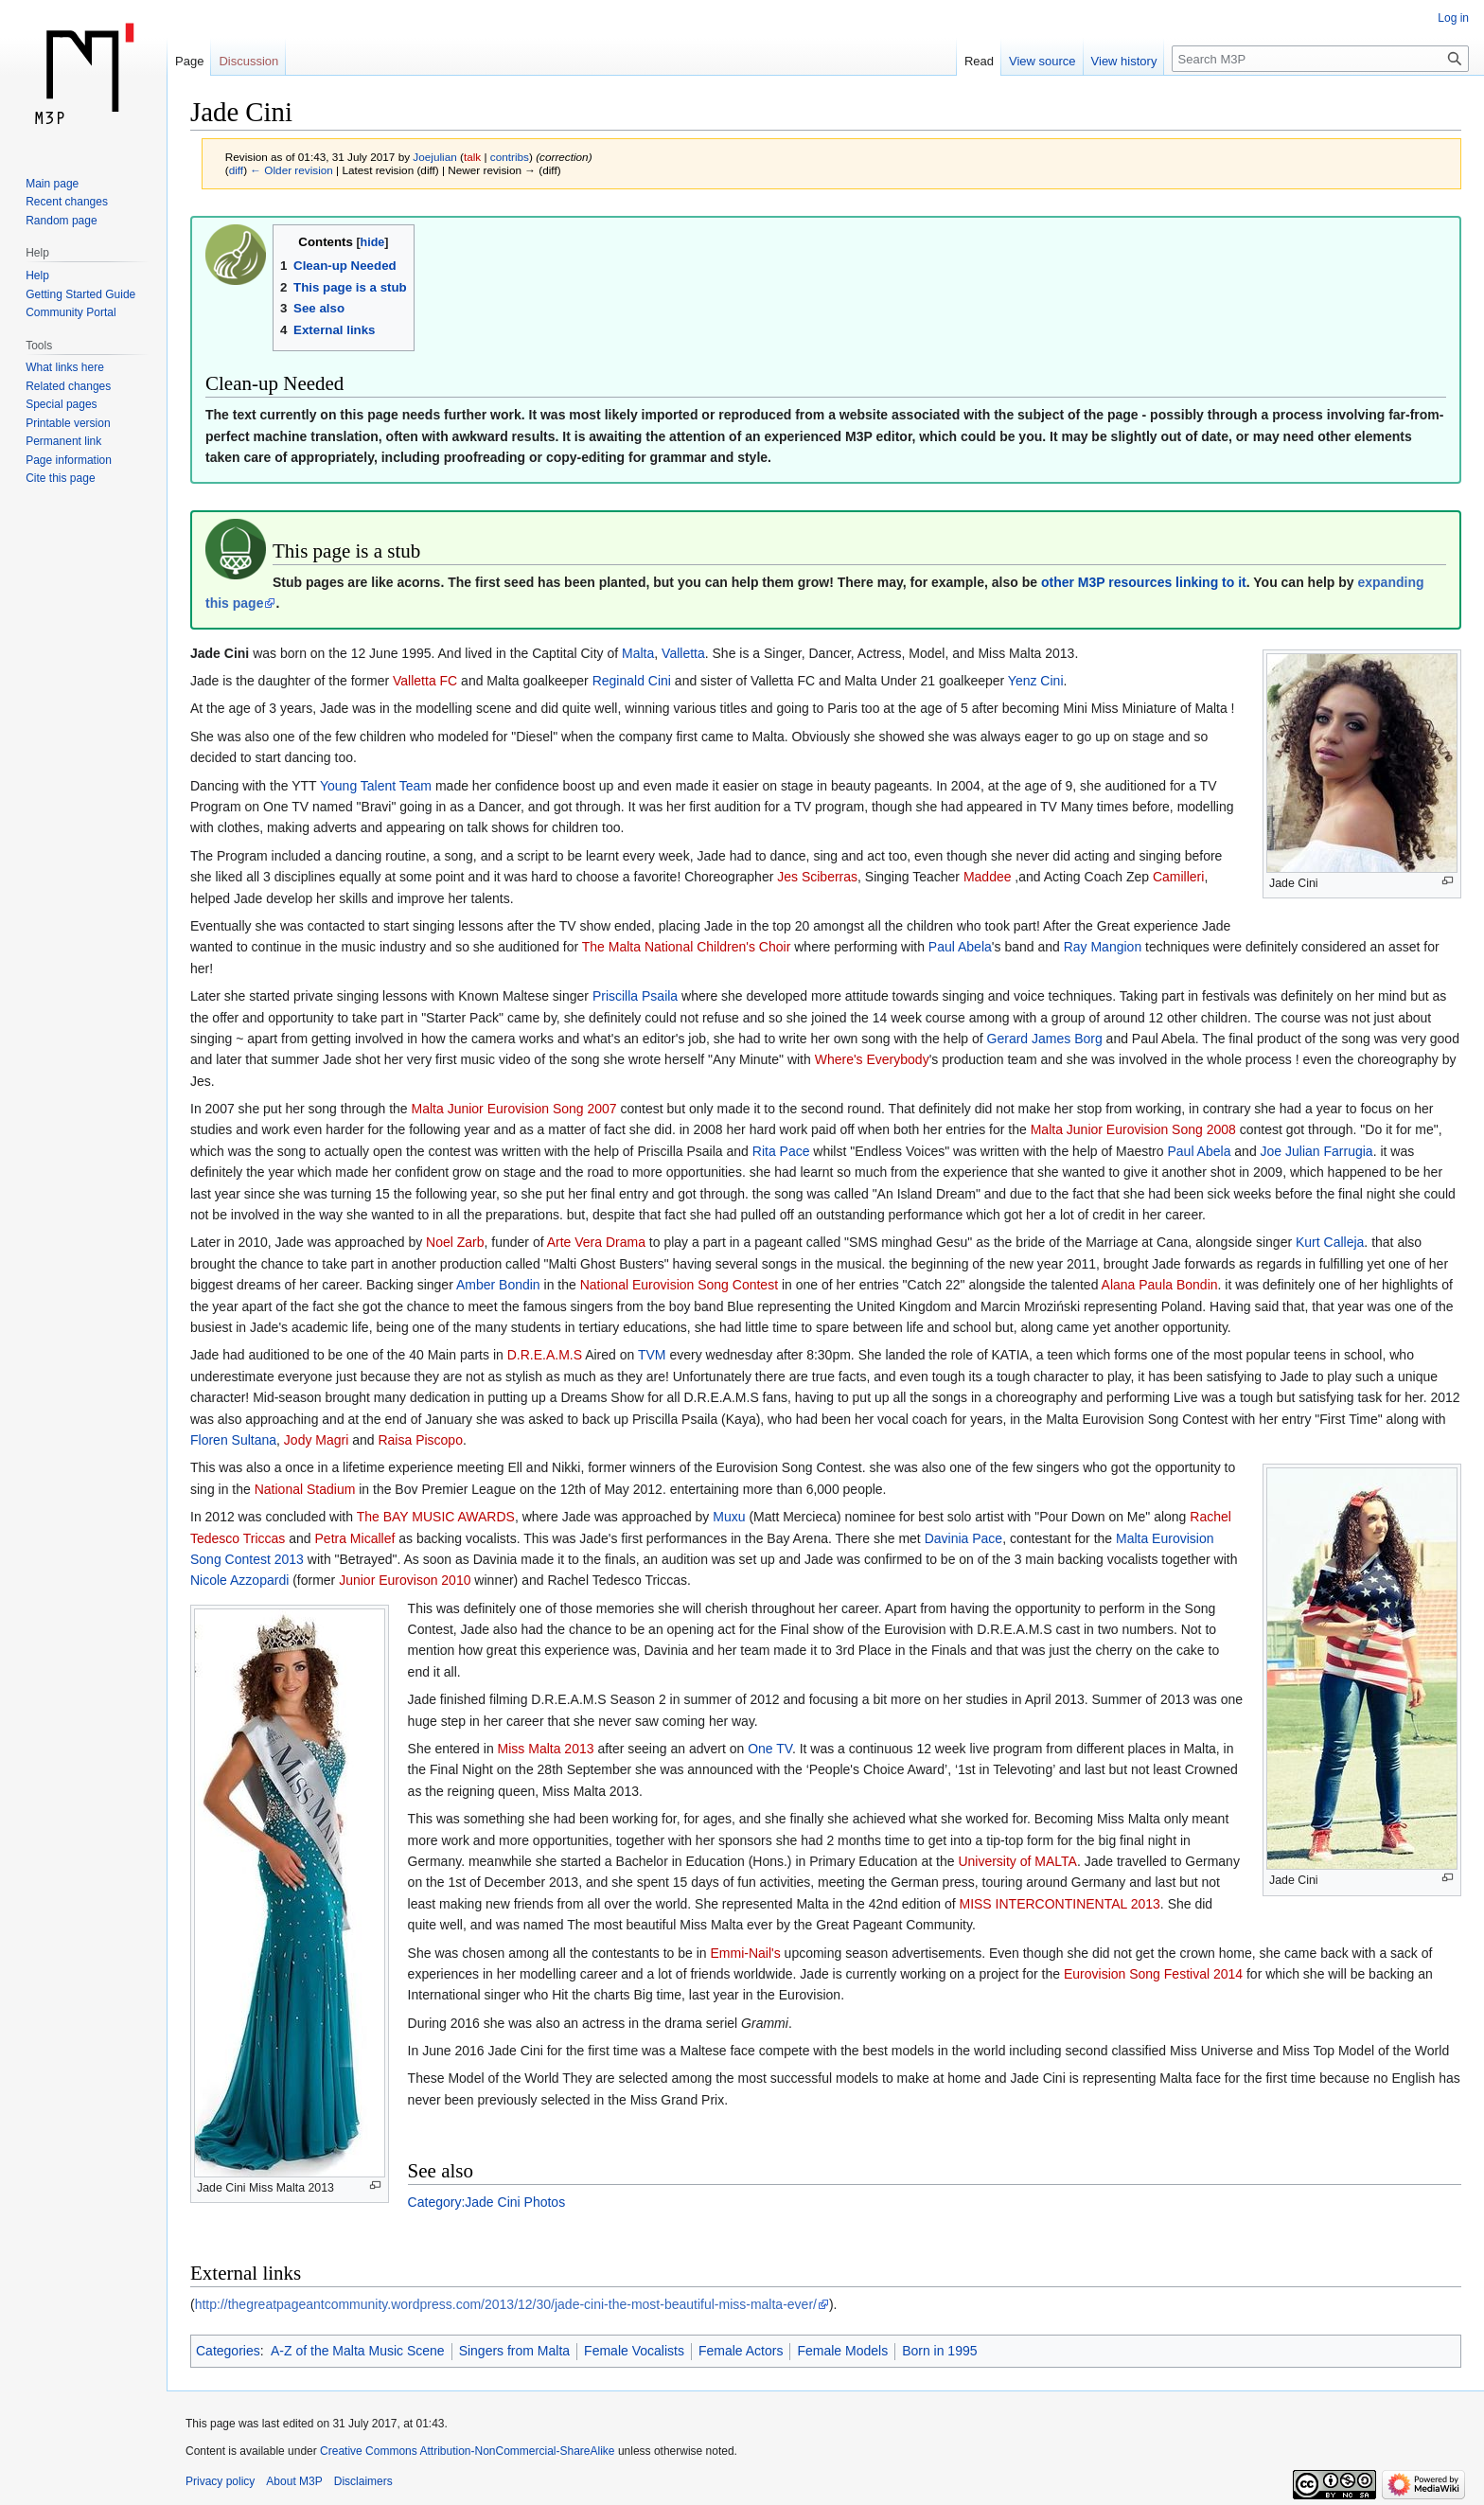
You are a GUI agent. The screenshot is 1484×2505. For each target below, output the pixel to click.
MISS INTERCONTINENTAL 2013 (1059, 1903)
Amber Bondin (498, 1284)
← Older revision (291, 170)
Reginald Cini (631, 680)
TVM (652, 1354)
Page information (69, 460)
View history (1124, 61)
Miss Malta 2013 (546, 1748)
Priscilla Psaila (635, 996)
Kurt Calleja (1330, 1242)
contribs (509, 157)
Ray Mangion (1103, 946)
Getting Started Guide (80, 294)
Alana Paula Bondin (1160, 1284)
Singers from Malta (514, 2350)
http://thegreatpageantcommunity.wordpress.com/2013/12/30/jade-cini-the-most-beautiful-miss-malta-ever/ (506, 2304)
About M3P (294, 2481)
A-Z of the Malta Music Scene (358, 2350)
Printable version (68, 423)
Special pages (61, 404)
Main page (52, 183)
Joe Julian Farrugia (1317, 1151)
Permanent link (63, 441)
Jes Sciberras (817, 876)
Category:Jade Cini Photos (487, 2202)
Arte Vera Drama (596, 1242)
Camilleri (1178, 876)
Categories (228, 2350)
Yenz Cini (1036, 680)
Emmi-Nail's (745, 1953)
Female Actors (740, 2350)
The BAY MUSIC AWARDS (436, 1516)
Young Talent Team (376, 785)
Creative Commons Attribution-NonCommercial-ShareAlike (467, 2451)
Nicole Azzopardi (239, 1580)
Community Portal (70, 312)
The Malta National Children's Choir (686, 946)
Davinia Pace (964, 1538)
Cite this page (60, 478)
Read (979, 61)
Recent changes (67, 201)
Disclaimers (363, 2481)
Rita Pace (781, 1151)
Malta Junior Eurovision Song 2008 (1133, 1129)
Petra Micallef (355, 1538)
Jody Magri (316, 1440)
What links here (65, 367)
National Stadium (305, 1489)
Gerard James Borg (1045, 1038)
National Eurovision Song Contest (679, 1284)
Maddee (987, 876)
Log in (1453, 18)
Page (189, 61)
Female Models (842, 2350)
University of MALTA (1017, 1861)
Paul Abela (960, 946)
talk (472, 157)
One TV (770, 1748)
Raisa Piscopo (420, 1440)
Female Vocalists (634, 2350)
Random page (61, 220)
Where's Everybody (872, 1059)
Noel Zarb (455, 1242)
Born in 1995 (939, 2350)
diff (236, 170)
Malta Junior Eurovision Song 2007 (514, 1108)
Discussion (248, 61)
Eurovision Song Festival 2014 (1153, 1973)
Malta (638, 653)
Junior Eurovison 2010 (404, 1580)
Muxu (729, 1516)
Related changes (68, 386)
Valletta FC (425, 680)
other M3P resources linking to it (1143, 582)
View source (1042, 61)
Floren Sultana (233, 1440)
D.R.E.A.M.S (544, 1354)
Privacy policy (220, 2481)
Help (37, 275)
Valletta (683, 653)
